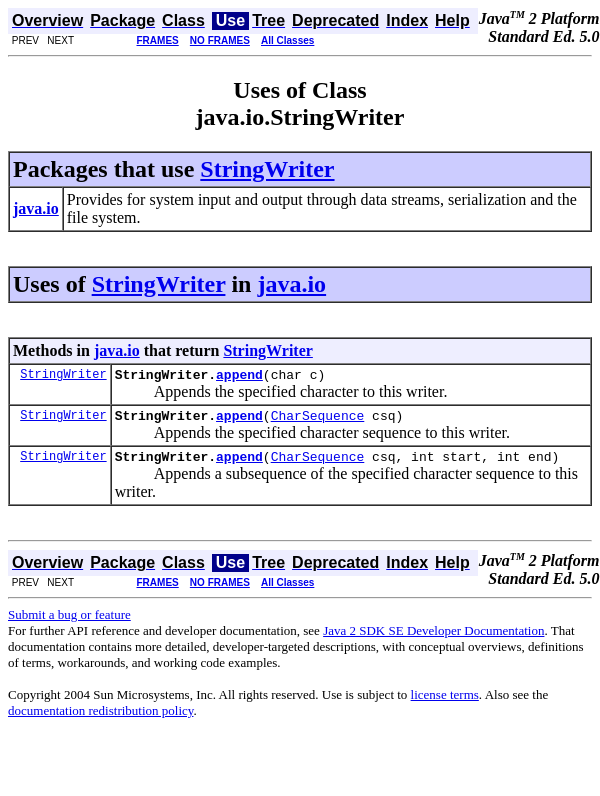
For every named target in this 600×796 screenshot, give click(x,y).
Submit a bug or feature (69, 623)
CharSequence (318, 421)
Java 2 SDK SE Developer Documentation (433, 639)
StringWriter (267, 169)
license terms (445, 703)
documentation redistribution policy (100, 719)
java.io (291, 284)
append (239, 377)
